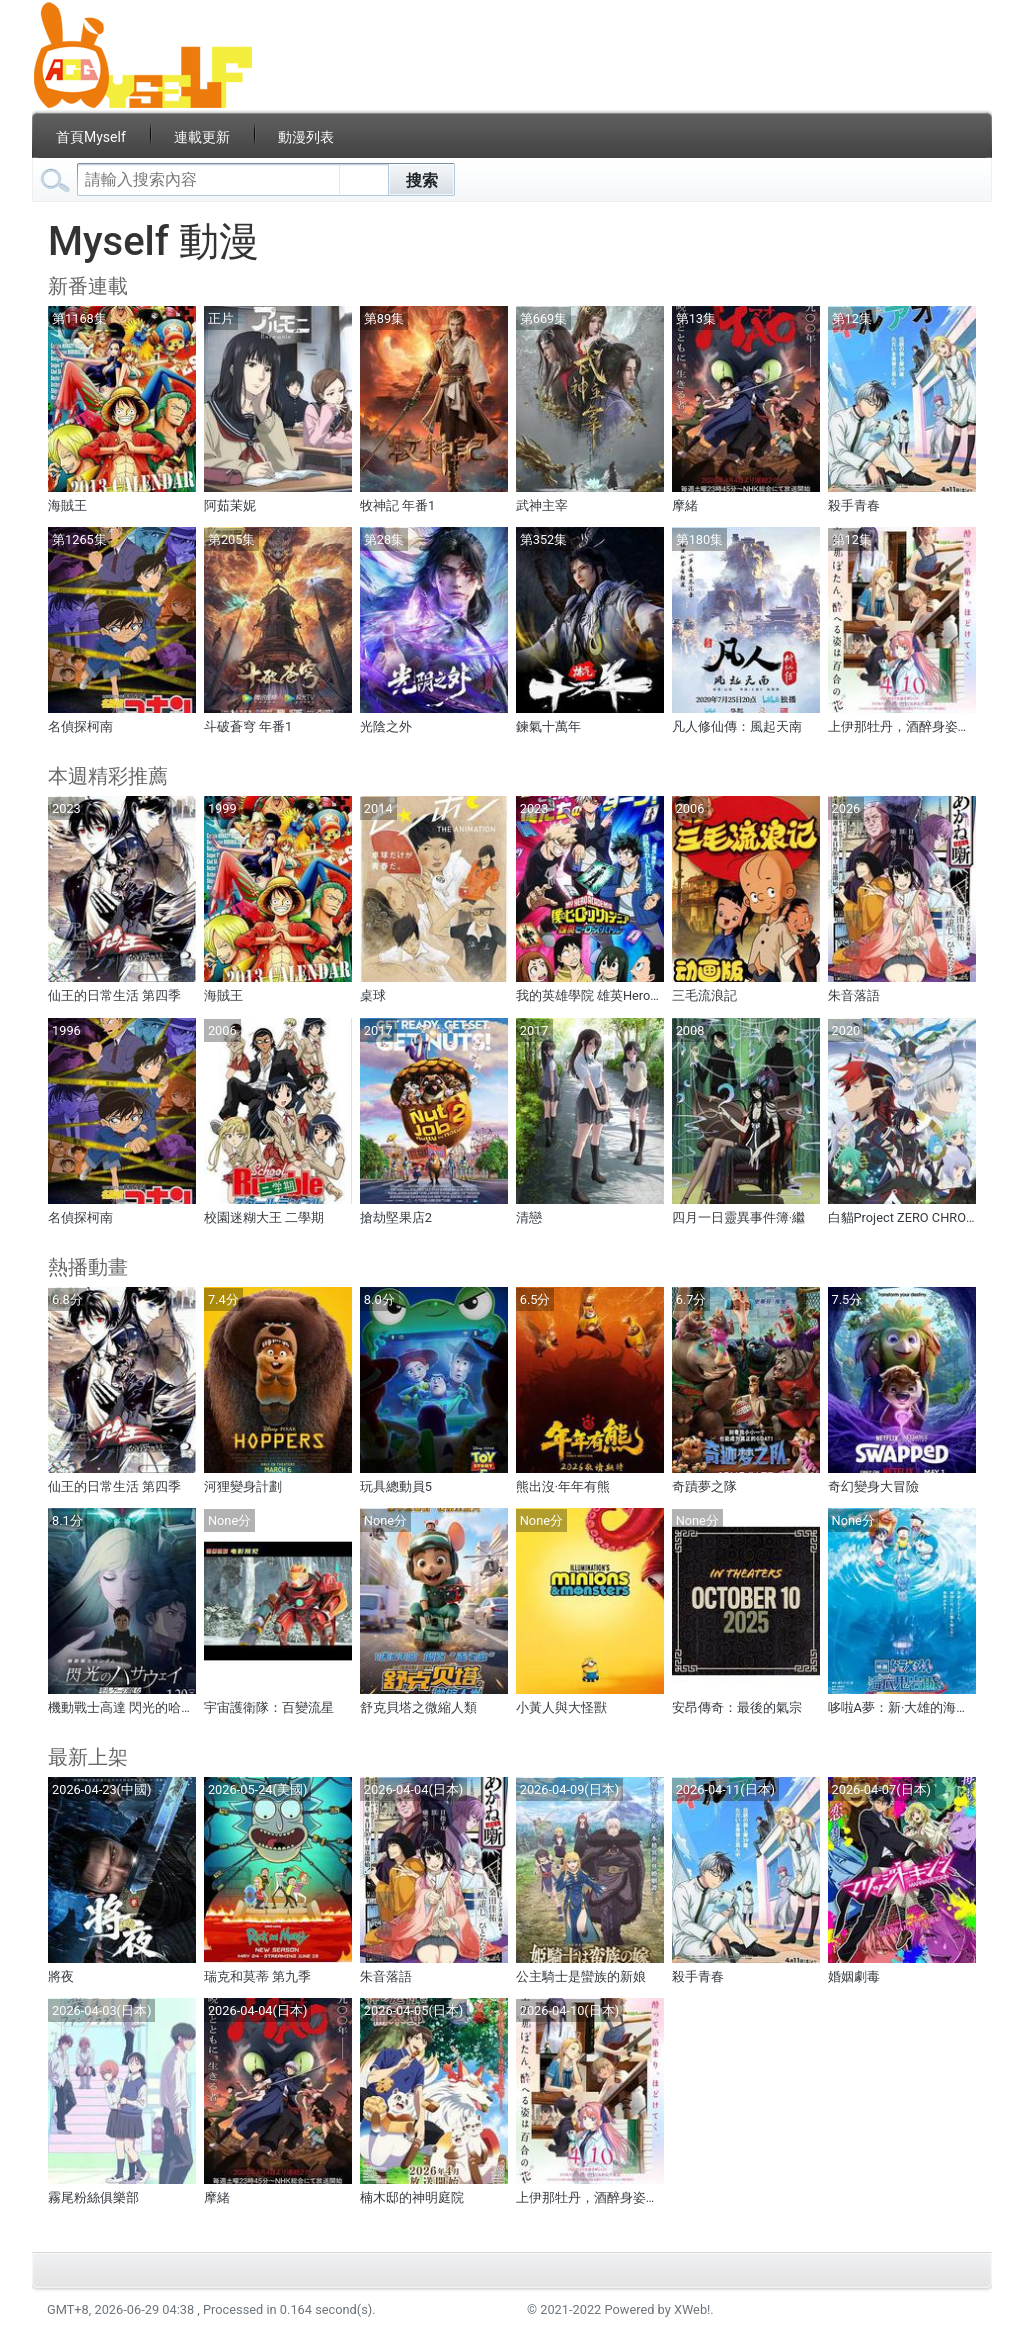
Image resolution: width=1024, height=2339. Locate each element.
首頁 (91, 137)
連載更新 (202, 137)
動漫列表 (306, 137)
